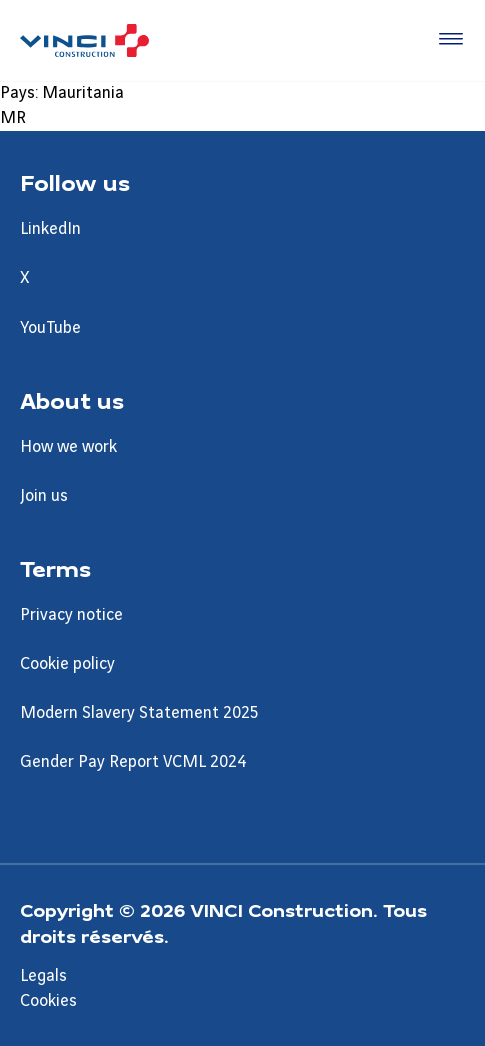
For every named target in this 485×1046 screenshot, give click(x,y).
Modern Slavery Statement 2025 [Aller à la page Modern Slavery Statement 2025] (139, 713)
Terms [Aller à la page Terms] (55, 568)
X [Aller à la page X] (25, 278)
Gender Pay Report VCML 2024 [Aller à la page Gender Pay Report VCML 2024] (133, 762)
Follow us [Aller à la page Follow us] (75, 182)
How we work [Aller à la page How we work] (68, 447)
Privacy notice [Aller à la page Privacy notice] (71, 615)
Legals (43, 976)
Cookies (48, 1001)
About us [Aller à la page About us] (72, 400)
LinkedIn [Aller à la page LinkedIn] (50, 229)
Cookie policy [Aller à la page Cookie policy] (67, 664)
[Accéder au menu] (447, 40)
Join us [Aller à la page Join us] (44, 496)
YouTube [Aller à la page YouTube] (50, 328)
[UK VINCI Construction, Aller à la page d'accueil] (84, 40)
